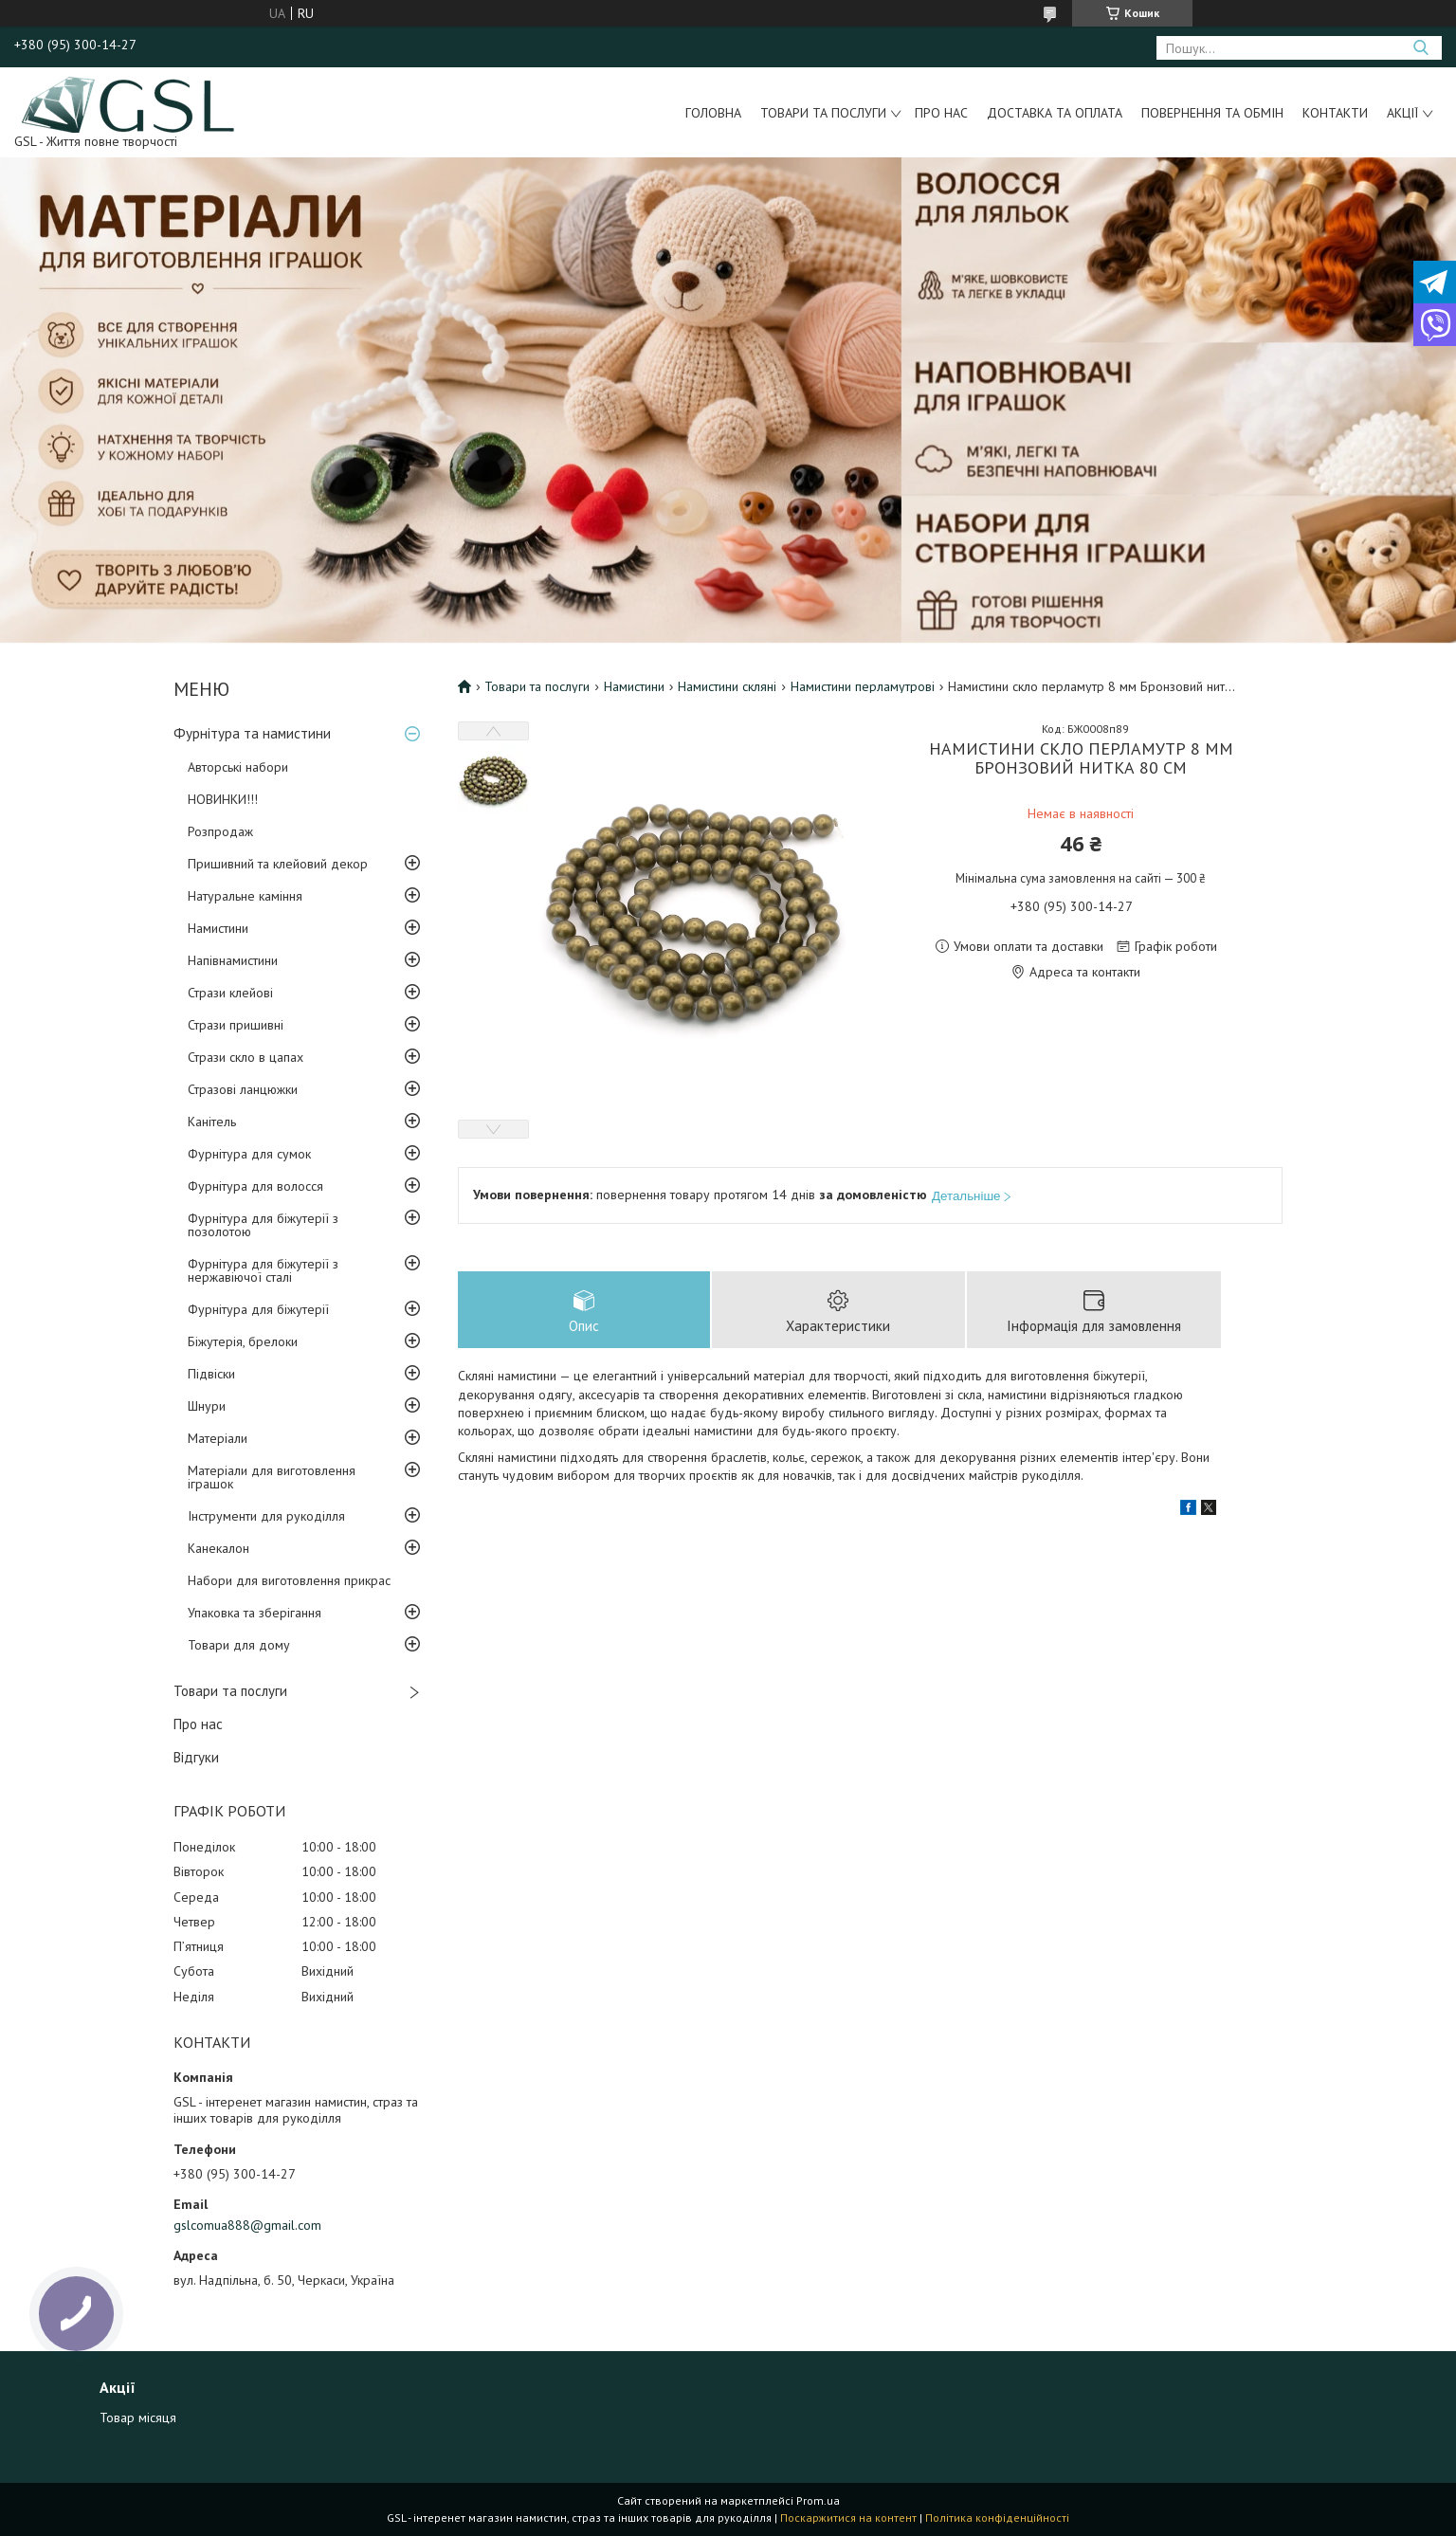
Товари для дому (239, 1644)
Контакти (1335, 112)
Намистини (218, 928)
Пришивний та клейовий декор (278, 863)
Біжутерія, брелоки (243, 1341)
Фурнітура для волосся (255, 1186)
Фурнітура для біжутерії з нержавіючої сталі (263, 1270)
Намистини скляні (727, 686)
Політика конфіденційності (997, 2517)
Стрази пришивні (235, 1024)
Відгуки (196, 1757)
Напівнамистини (233, 960)
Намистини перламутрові (863, 686)
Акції (1402, 112)
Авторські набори (238, 766)
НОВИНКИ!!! (223, 799)
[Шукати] (1420, 48)
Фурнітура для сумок (249, 1153)
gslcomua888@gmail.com (247, 2225)
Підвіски (211, 1373)
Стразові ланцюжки (243, 1089)
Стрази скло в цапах (245, 1057)
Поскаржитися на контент (848, 2517)
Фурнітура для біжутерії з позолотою (263, 1225)
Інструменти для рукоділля (266, 1515)
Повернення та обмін (1212, 112)
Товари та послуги (823, 112)
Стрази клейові (230, 992)
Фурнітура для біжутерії (258, 1309)
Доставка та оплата (1054, 112)
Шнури (207, 1405)
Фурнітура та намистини (252, 733)
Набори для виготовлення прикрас (289, 1580)
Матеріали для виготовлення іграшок (271, 1477)
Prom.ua (818, 2500)
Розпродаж (220, 831)
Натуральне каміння (245, 895)
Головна (713, 112)
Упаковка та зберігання (254, 1612)
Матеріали (217, 1438)
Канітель (212, 1121)
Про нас (941, 112)
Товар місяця (138, 2417)
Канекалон (218, 1548)
